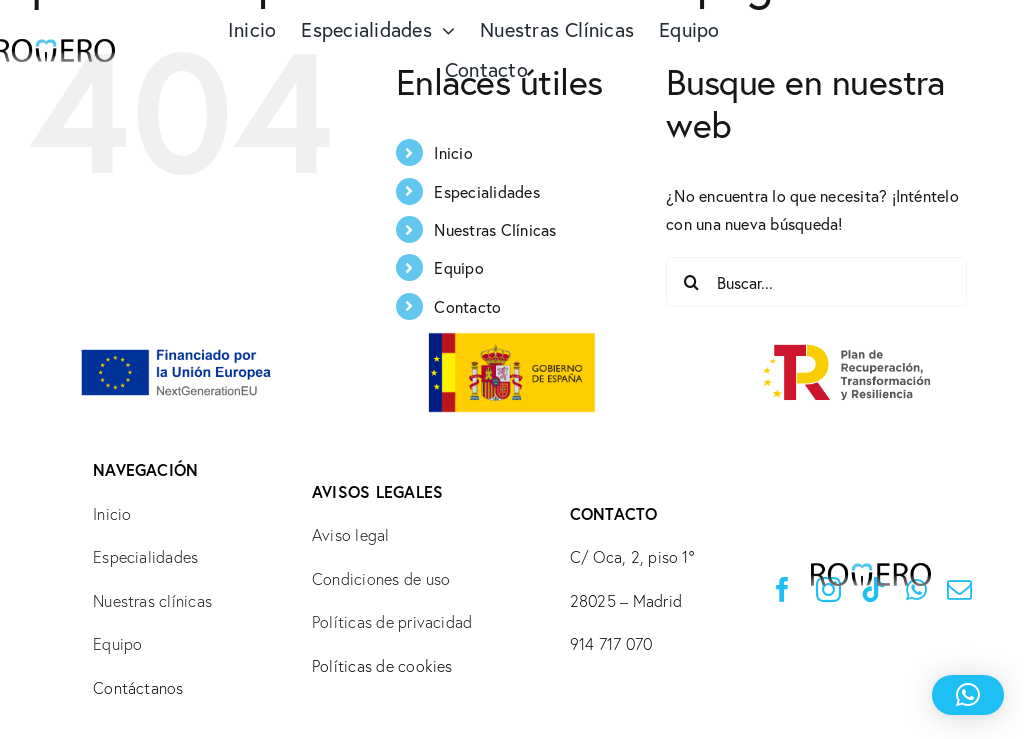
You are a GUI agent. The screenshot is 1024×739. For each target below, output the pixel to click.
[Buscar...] (816, 282)
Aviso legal (351, 535)
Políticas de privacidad (392, 622)
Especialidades (486, 191)
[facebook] (782, 589)
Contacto (467, 306)
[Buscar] (691, 282)
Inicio (453, 152)
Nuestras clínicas (152, 601)
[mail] (959, 589)
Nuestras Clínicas (495, 229)
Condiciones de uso (381, 579)
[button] (968, 695)
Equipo (458, 267)
